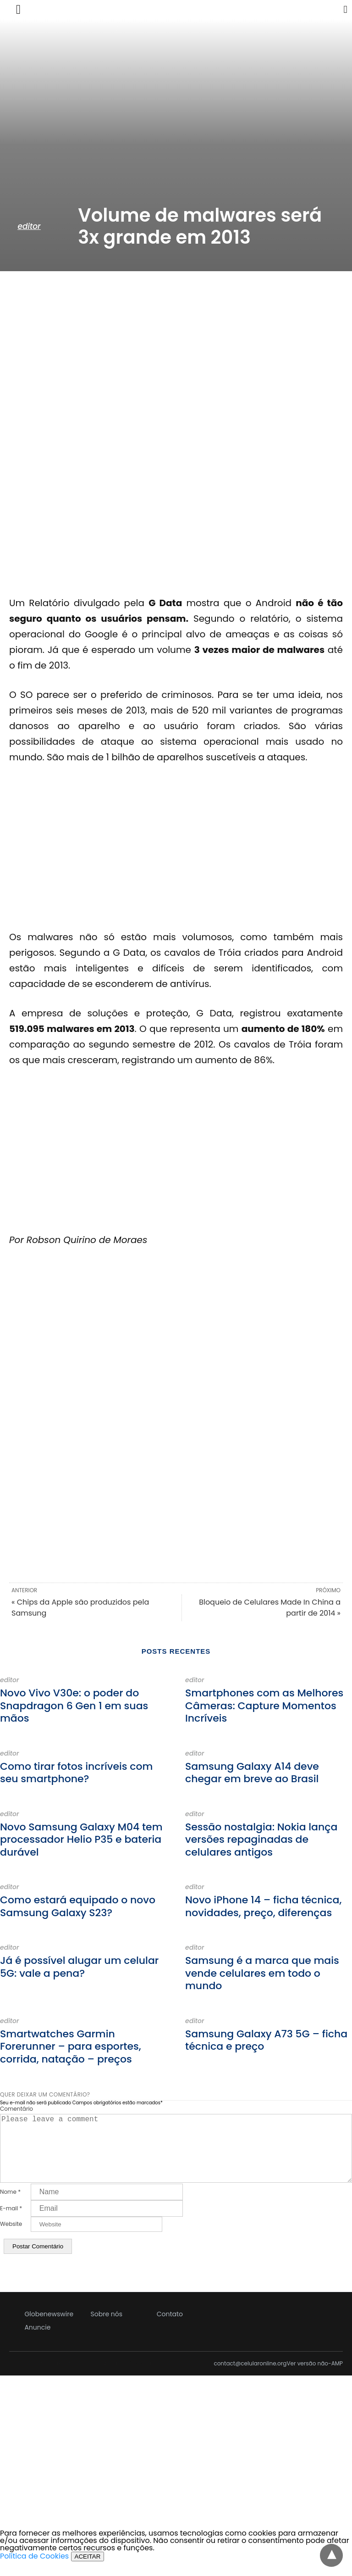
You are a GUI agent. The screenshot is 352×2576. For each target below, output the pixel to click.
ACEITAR (88, 2571)
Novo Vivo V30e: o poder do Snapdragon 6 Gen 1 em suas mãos (74, 1705)
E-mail (11, 2223)
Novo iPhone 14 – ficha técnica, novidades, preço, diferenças (263, 1906)
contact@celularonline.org (250, 2378)
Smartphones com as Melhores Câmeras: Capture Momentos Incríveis (264, 1705)
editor (28, 226)
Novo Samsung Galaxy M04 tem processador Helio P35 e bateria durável (81, 1839)
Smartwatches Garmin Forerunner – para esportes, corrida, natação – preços (70, 2046)
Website (11, 2238)
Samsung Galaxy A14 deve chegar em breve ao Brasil (252, 1772)
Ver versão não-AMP (314, 2378)
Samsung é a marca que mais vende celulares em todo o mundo (262, 1973)
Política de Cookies (34, 2570)
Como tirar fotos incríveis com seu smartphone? (76, 1772)
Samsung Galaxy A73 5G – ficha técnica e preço (266, 2040)
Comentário (16, 2109)
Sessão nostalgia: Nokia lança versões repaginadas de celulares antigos (261, 1839)
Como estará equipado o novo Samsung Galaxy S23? (77, 1906)
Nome (10, 2206)
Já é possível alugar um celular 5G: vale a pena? (79, 1966)
